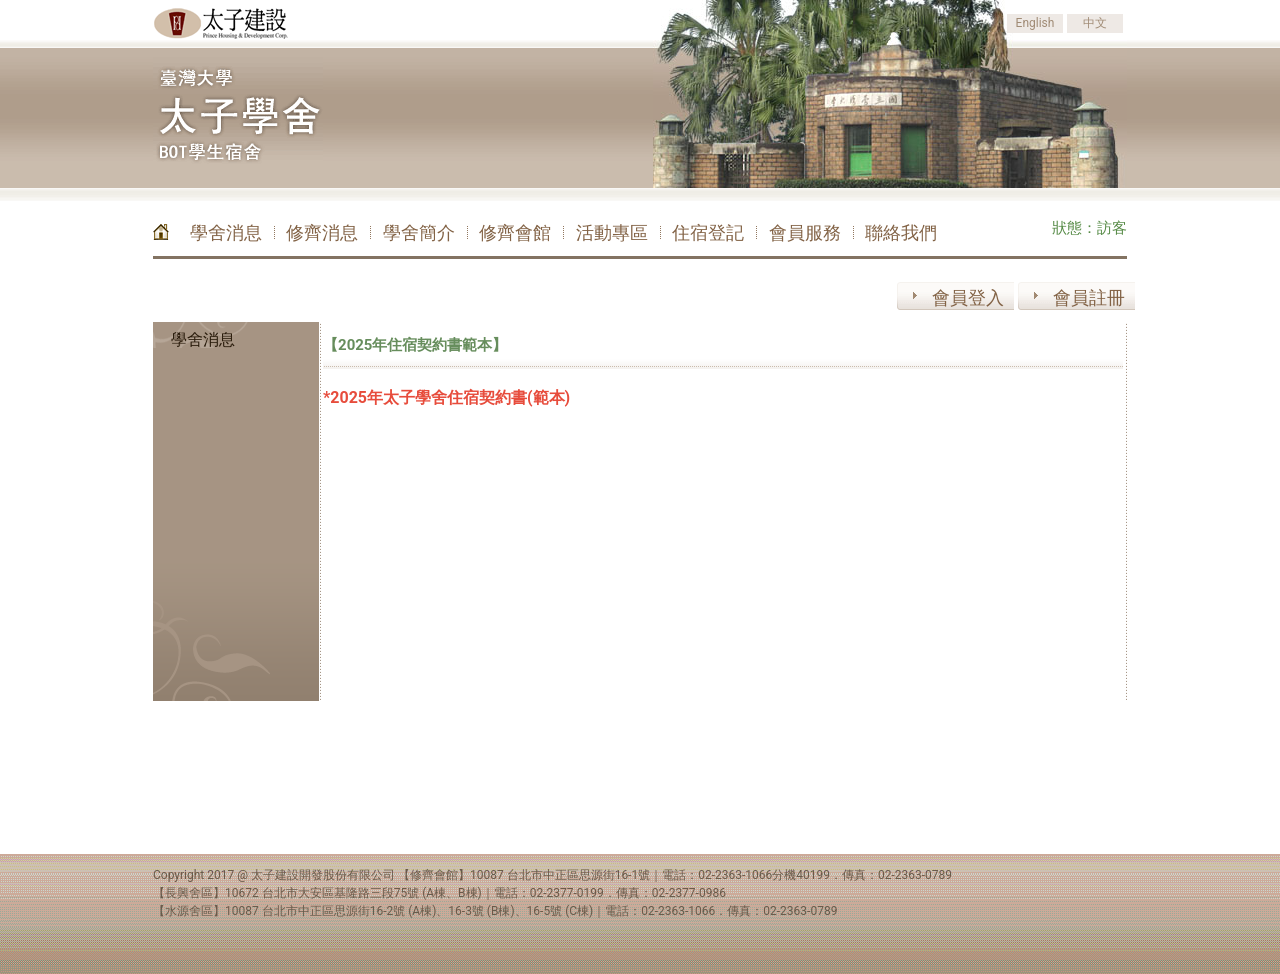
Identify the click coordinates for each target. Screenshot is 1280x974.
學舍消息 (226, 232)
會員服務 (805, 232)
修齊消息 (322, 232)
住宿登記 (708, 232)
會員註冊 (1089, 297)
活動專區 (612, 232)
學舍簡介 (419, 232)
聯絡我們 (901, 232)
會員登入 (968, 297)
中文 (1095, 23)
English (1035, 23)
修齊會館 (515, 232)
